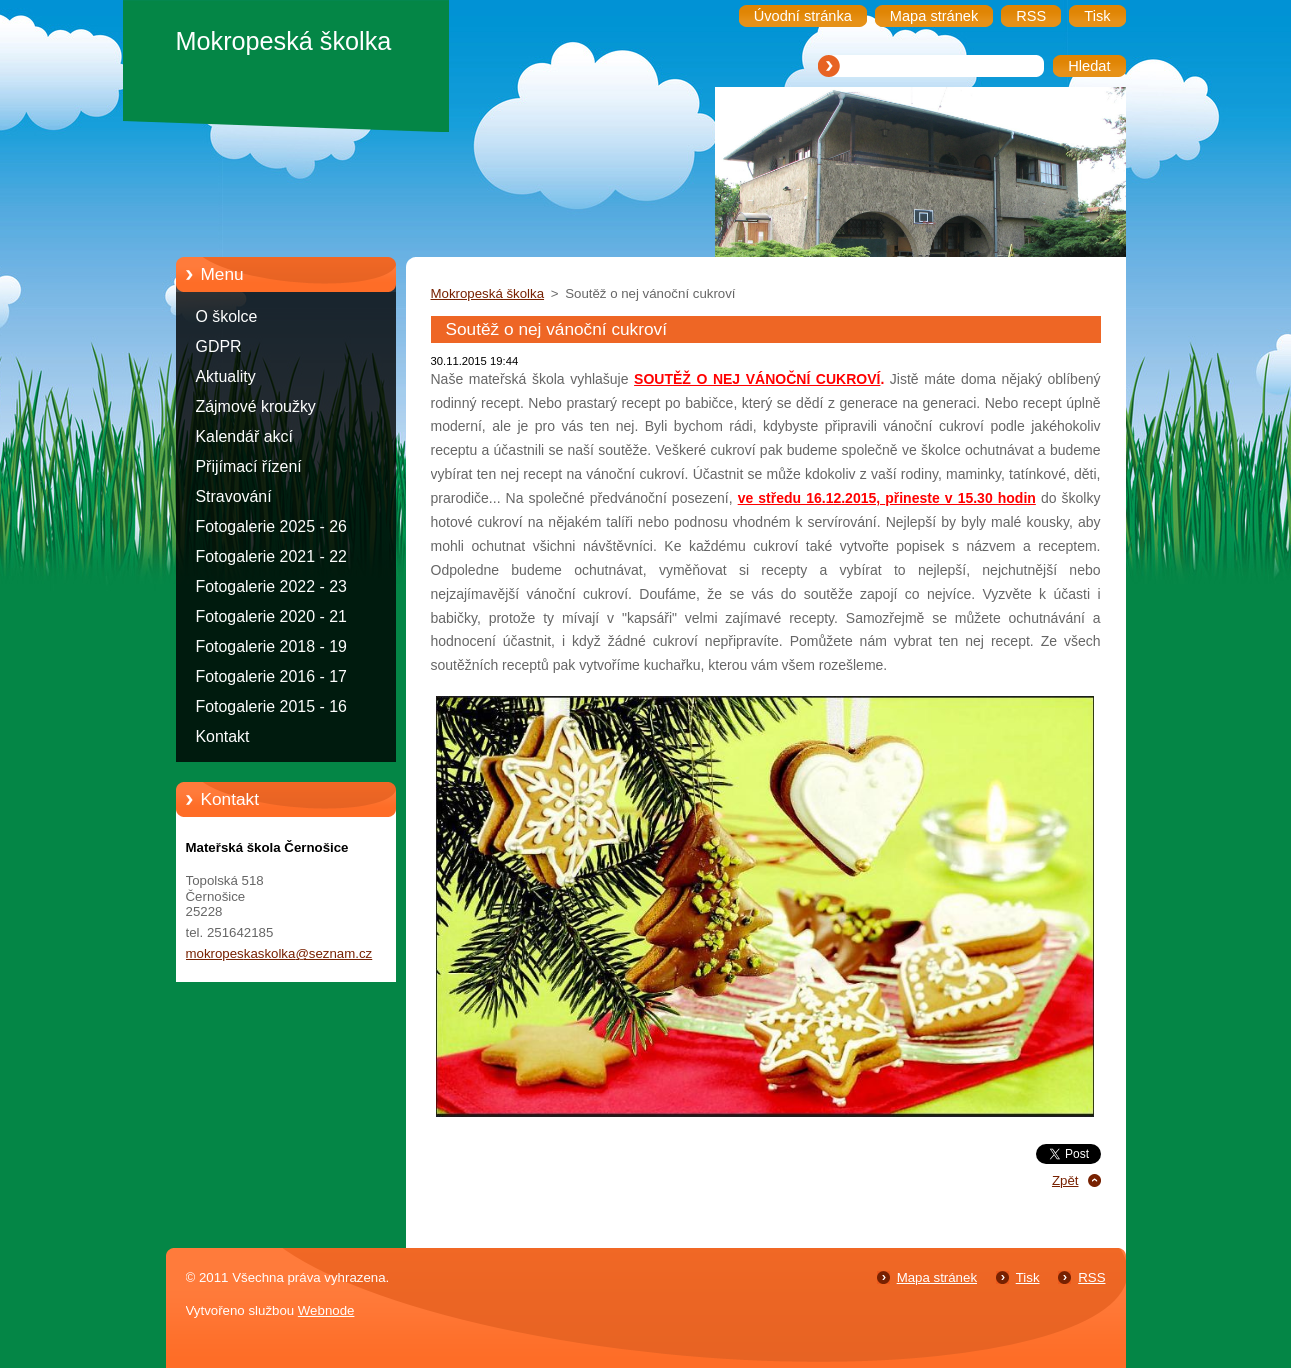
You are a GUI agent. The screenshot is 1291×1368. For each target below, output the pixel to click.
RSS (1091, 1277)
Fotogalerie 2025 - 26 (271, 526)
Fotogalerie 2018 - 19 (271, 646)
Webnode (326, 1310)
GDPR (219, 346)
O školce (227, 316)
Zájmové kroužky (256, 406)
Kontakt (223, 736)
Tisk (1028, 1277)
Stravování (234, 496)
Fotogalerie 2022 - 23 (271, 586)
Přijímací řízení (249, 466)
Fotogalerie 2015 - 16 (271, 706)
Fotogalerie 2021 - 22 (271, 556)
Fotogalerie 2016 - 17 (271, 676)
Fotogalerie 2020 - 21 (271, 616)
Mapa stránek (937, 1277)
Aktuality (226, 376)
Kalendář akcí (244, 436)
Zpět (1065, 1180)
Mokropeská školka (488, 293)
